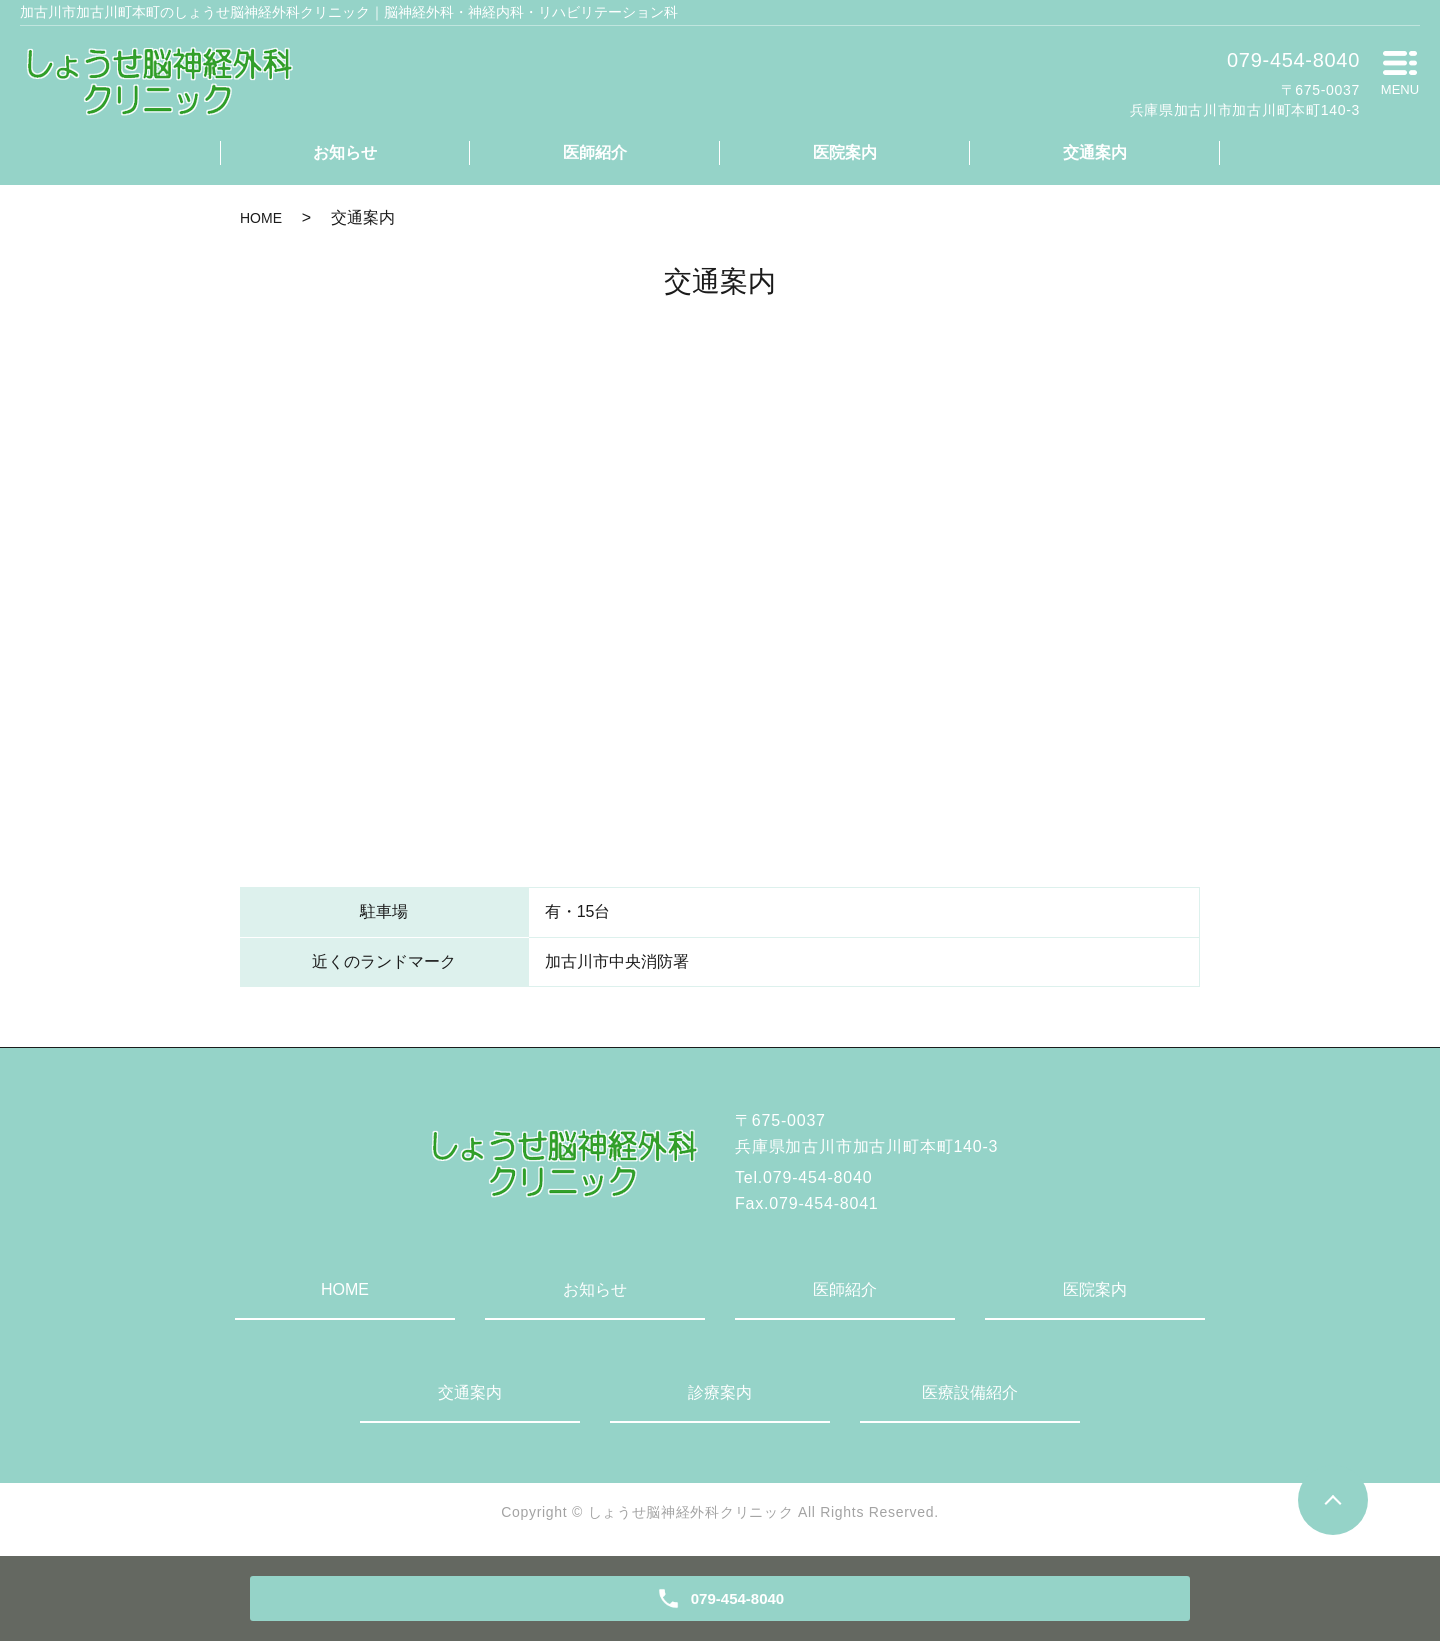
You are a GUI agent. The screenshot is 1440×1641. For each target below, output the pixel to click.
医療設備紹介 (970, 1392)
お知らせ (345, 152)
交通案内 (1095, 152)
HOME (261, 218)
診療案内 (720, 1392)
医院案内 (845, 152)
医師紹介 (595, 152)
